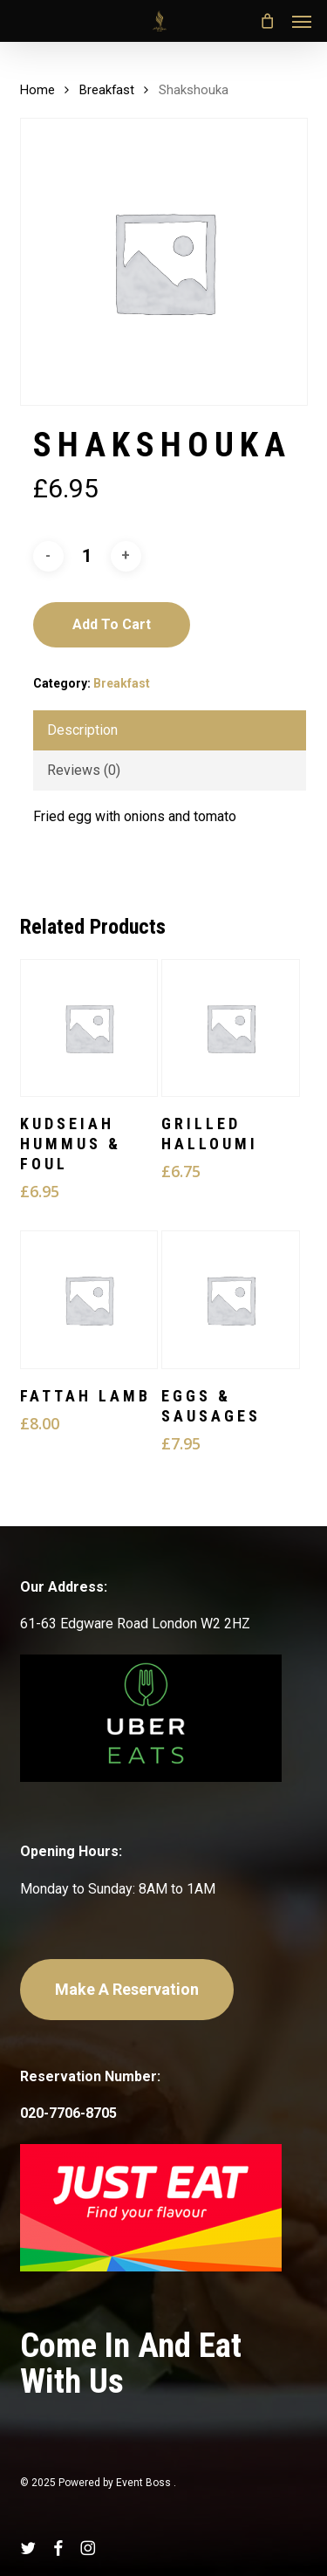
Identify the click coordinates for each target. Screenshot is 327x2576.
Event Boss (145, 2483)
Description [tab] (82, 730)
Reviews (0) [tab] (83, 770)
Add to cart (111, 624)
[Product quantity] (87, 556)
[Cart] (266, 20)
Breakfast (106, 90)
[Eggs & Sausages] (230, 1299)
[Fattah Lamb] (89, 1299)
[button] (301, 21)
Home (37, 90)
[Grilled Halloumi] (230, 1028)
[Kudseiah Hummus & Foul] (89, 1028)
